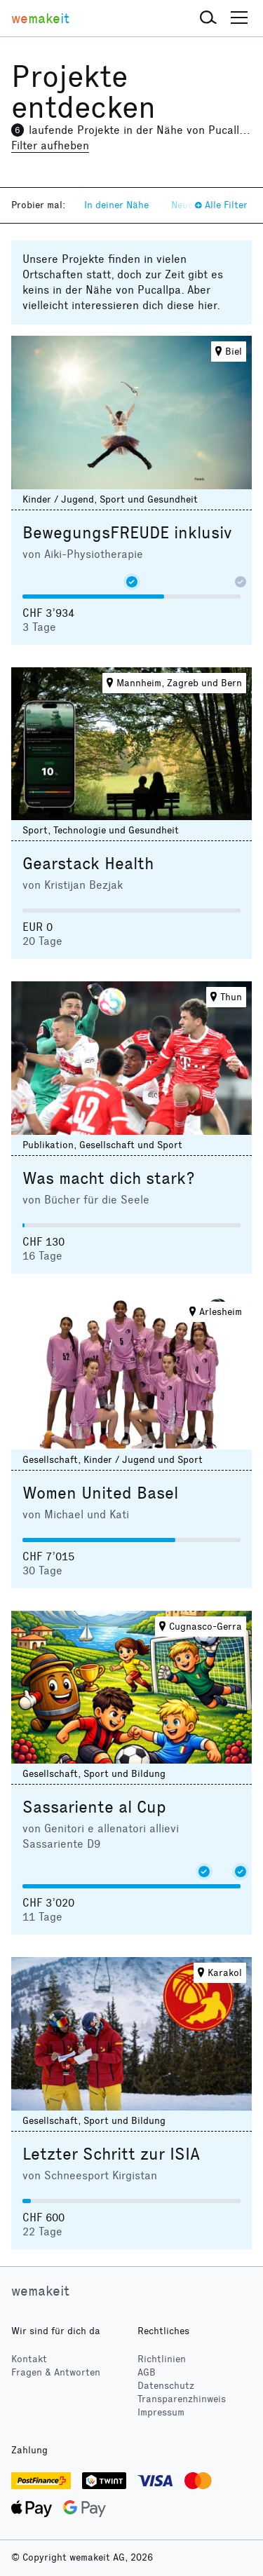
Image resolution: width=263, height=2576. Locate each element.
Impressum (160, 2412)
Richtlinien (161, 2359)
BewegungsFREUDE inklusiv (126, 532)
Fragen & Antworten (55, 2372)
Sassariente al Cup (94, 1807)
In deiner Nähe (116, 205)
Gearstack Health (88, 863)
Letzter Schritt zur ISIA (111, 2154)
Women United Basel (100, 1493)
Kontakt (29, 2359)
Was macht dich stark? (108, 1178)
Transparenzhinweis (181, 2399)
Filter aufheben (50, 145)
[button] (208, 18)
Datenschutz (165, 2386)
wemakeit (40, 2290)
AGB (146, 2372)
